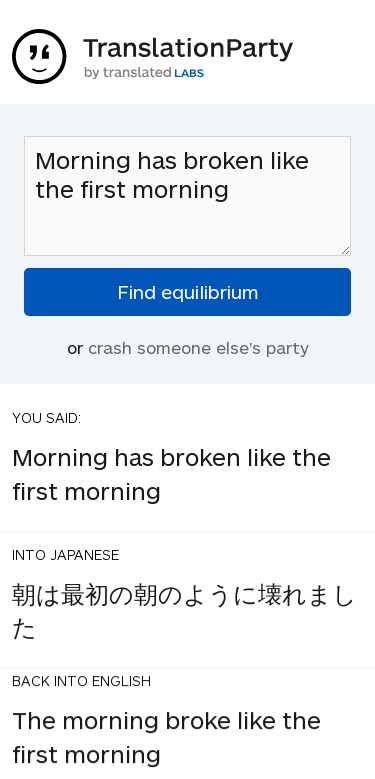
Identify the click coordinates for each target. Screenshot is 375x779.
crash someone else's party (198, 347)
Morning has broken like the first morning (187, 196)
